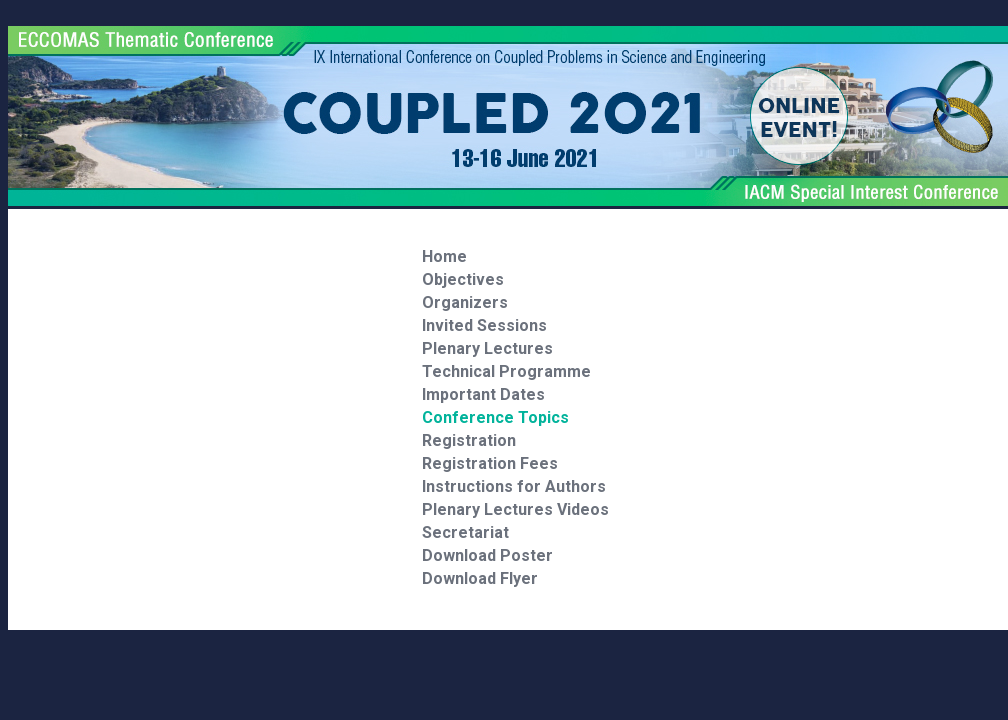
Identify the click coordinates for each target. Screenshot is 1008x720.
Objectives (463, 279)
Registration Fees (490, 463)
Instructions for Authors (514, 486)
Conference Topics (495, 417)
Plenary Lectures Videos (515, 509)
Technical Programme (506, 371)
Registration (469, 440)
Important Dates (483, 394)
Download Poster (487, 555)
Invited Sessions (484, 325)
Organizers (465, 302)
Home (444, 256)
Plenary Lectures (487, 348)
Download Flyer (480, 578)
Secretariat (465, 532)
